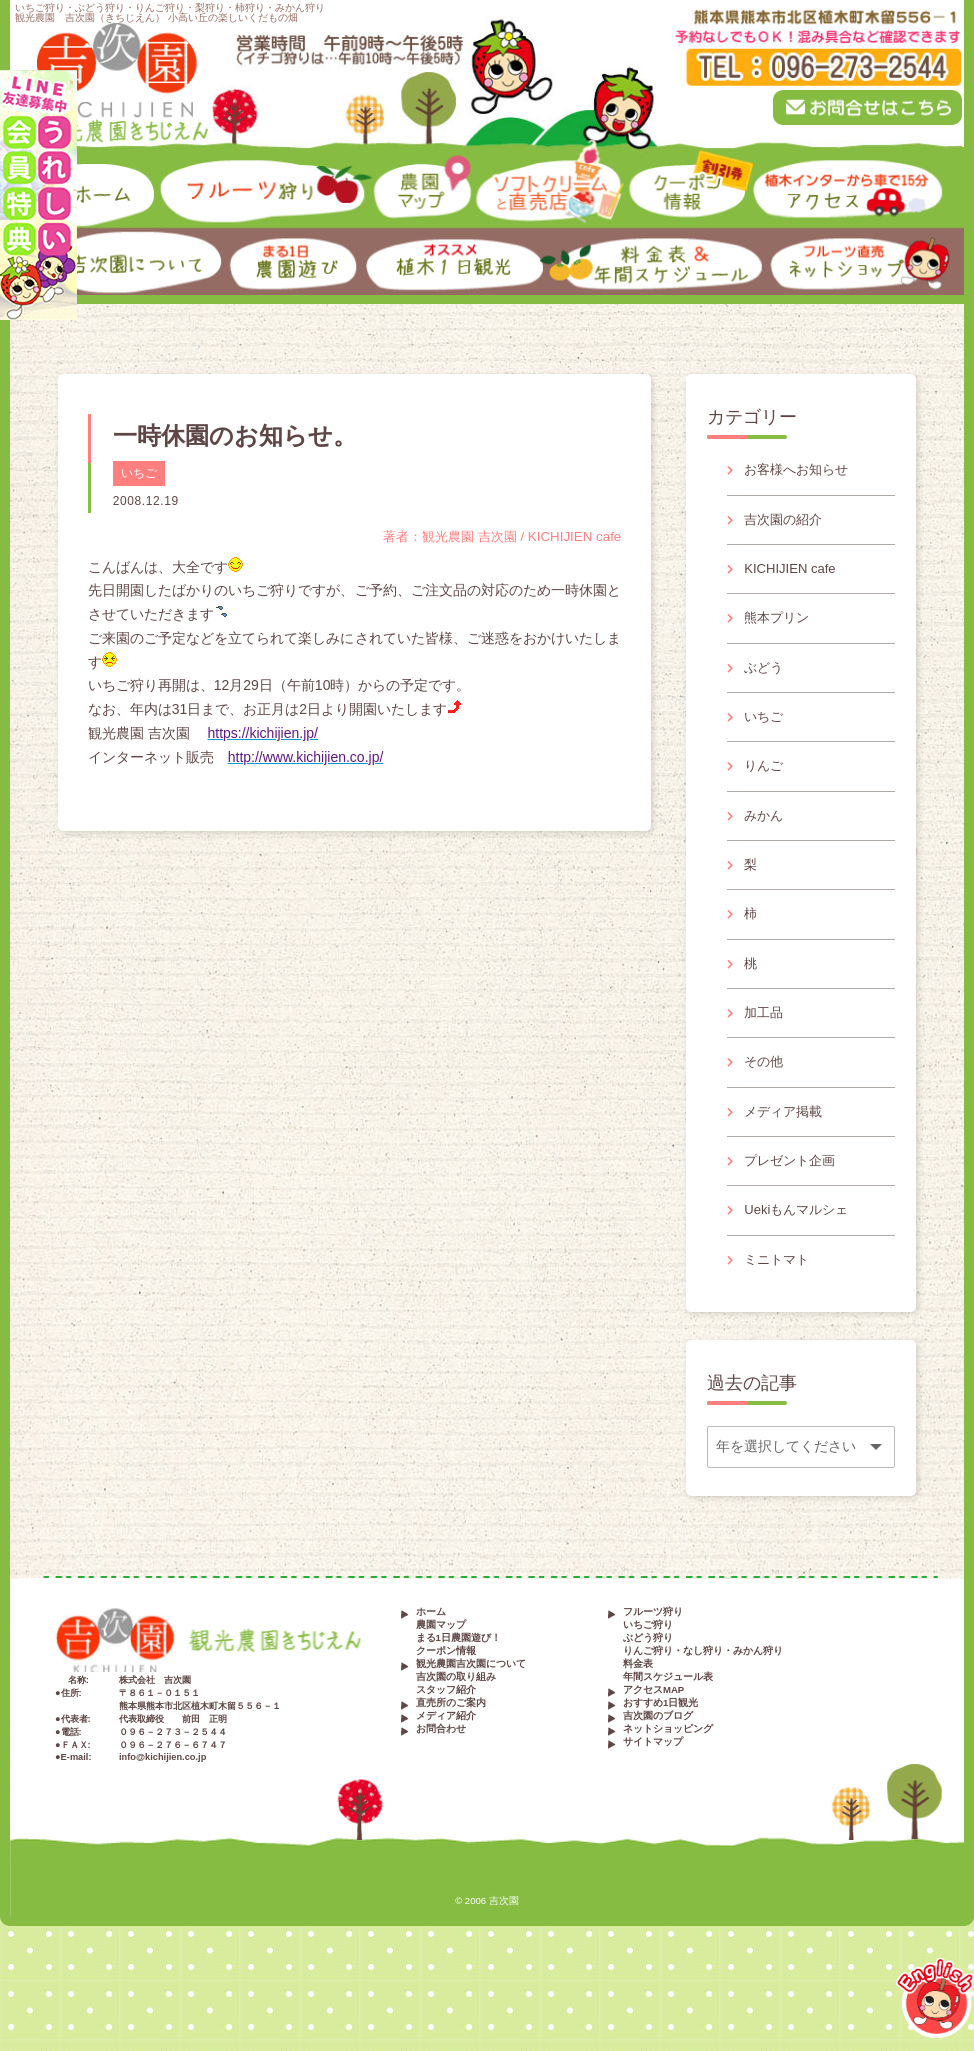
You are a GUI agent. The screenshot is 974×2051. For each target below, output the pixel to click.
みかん (766, 841)
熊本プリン (780, 630)
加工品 (766, 1052)
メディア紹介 (446, 1774)
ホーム (431, 1670)
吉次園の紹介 (787, 524)
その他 (766, 1105)
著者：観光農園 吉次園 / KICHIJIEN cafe (495, 536)
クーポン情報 (446, 1709)
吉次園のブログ (658, 1774)
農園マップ (441, 1683)
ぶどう (766, 683)
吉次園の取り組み (456, 1735)
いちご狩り (648, 1683)
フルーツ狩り (653, 1670)
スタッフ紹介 (446, 1748)
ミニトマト (780, 1316)
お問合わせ (441, 1787)
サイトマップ (653, 1800)
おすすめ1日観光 (660, 1761)
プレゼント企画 (794, 1210)
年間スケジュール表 (668, 1735)
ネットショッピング (668, 1787)
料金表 (638, 1722)
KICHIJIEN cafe (794, 577)
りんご (766, 788)
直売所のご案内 (451, 1761)
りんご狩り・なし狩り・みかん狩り (703, 1709)
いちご (139, 473)
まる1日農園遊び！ (458, 1696)
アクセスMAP (653, 1748)
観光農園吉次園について (471, 1722)
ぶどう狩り (648, 1696)
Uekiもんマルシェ (801, 1263)
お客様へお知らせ (801, 471)
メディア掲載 (787, 1158)
